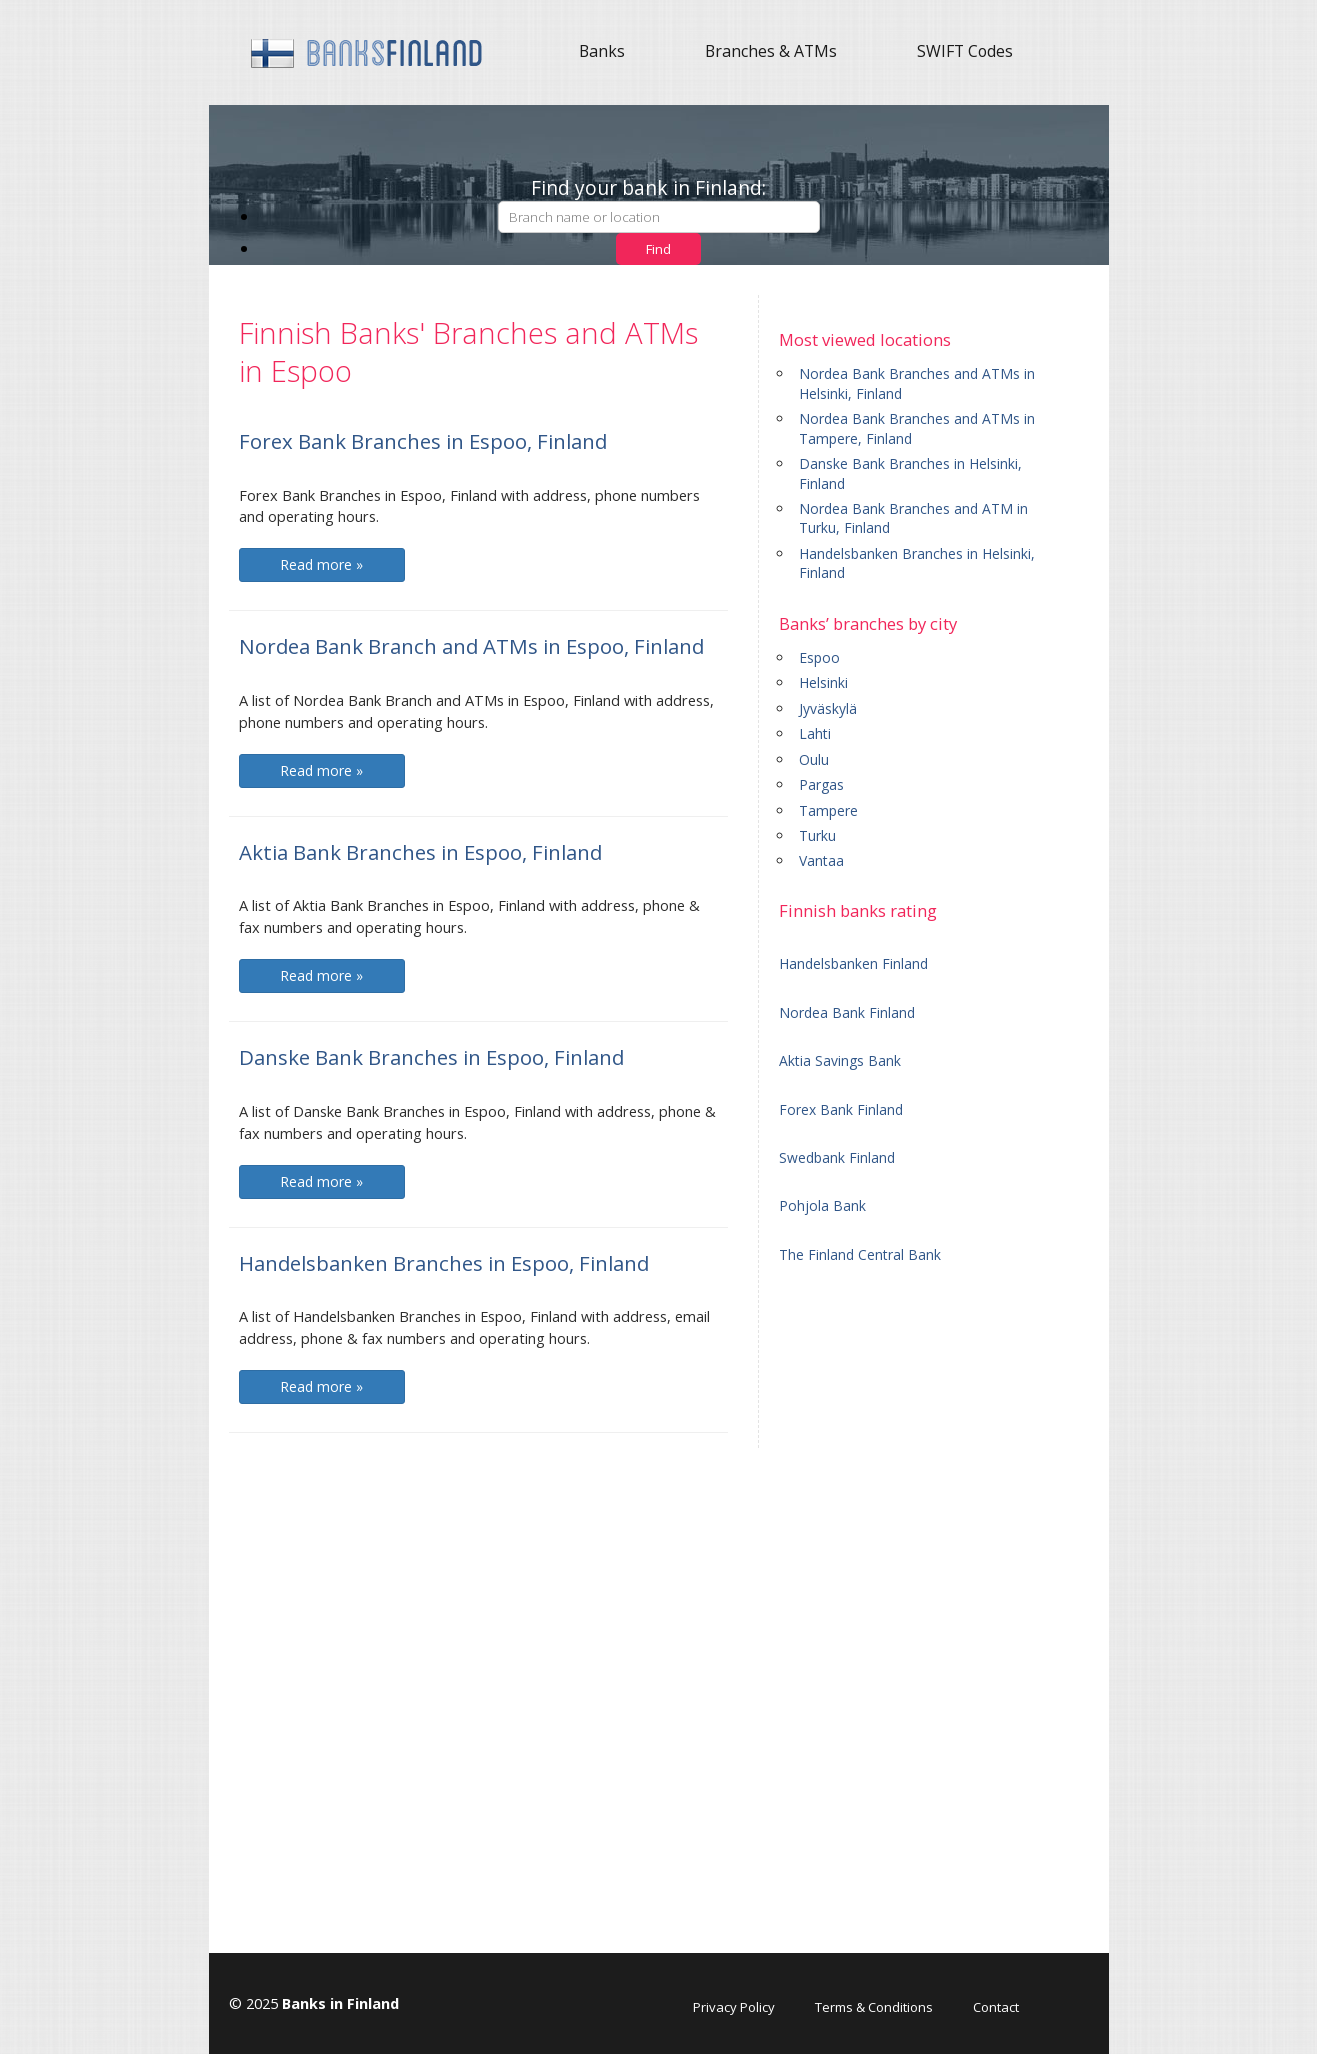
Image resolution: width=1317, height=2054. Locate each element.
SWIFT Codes (965, 51)
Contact (996, 2007)
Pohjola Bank (822, 1205)
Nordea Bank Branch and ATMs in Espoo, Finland (471, 646)
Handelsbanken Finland (853, 963)
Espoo (819, 657)
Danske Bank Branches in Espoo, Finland (431, 1057)
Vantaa (821, 860)
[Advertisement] (934, 1584)
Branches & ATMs (771, 51)
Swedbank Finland (837, 1157)
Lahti (815, 733)
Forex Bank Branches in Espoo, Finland (423, 441)
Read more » (321, 564)
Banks (602, 51)
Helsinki (823, 682)
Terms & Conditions (874, 2007)
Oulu (814, 759)
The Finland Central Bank (860, 1254)
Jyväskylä (828, 708)
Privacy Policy (734, 2007)
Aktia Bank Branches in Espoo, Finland (420, 852)
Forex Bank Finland (841, 1109)
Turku (817, 835)
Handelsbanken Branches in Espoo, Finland (444, 1263)
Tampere (828, 810)
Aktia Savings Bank (840, 1060)
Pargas (821, 784)
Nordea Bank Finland (847, 1012)
